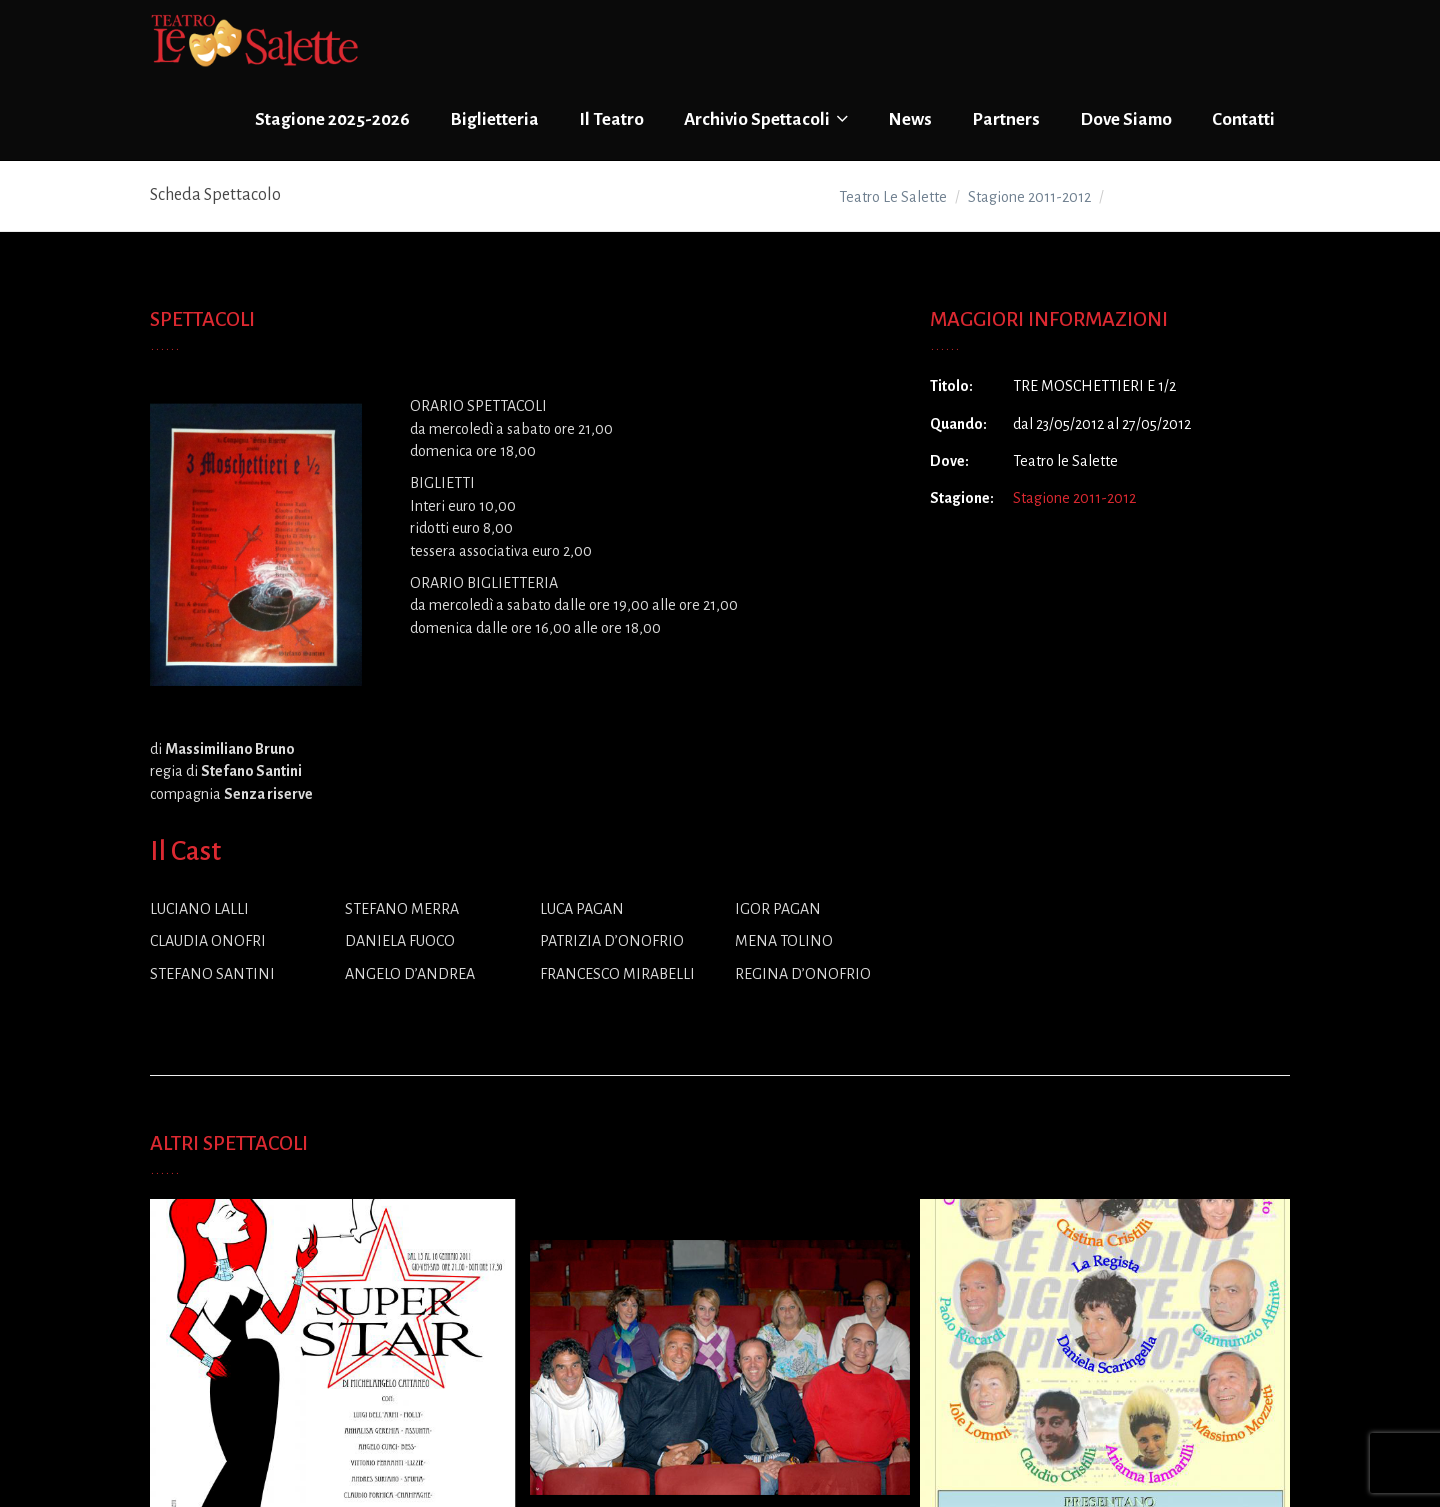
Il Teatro (611, 119)
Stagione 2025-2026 (332, 119)
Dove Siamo (1126, 119)
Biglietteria (494, 119)
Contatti (1243, 119)
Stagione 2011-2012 (1074, 498)
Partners (1006, 119)
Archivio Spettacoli (766, 119)
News (910, 119)
